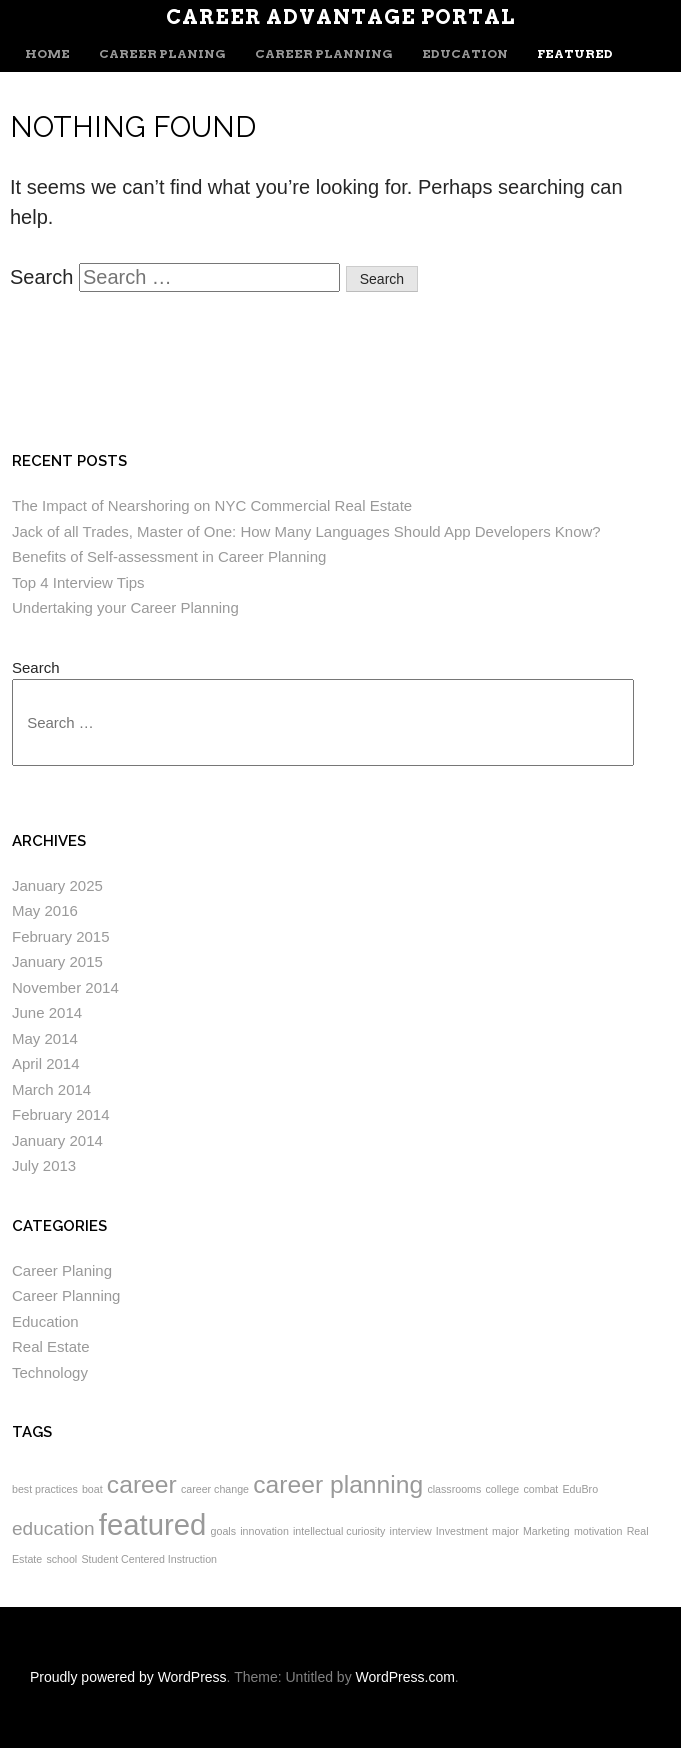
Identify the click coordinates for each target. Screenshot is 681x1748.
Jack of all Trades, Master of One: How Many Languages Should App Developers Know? (306, 531)
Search (41, 277)
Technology (50, 1372)
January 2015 (57, 961)
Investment (462, 1531)
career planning (338, 1484)
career (142, 1484)
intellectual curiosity (339, 1531)
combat (540, 1489)
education (53, 1528)
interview (411, 1531)
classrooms (454, 1489)
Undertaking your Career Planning (125, 607)
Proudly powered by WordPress (128, 1677)
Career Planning (324, 53)
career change (215, 1489)
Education (465, 53)
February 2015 (61, 936)
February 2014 (61, 1114)
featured (153, 1524)
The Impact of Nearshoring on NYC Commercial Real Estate (212, 505)
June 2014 (47, 1012)
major (505, 1531)
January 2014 (57, 1140)
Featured (575, 53)
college (502, 1489)
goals (223, 1531)
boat (92, 1489)
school (61, 1559)
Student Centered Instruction (149, 1559)
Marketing (546, 1531)
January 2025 (57, 885)
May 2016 (45, 910)
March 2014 (51, 1089)
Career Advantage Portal (340, 17)
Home (47, 53)
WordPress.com (405, 1677)
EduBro (581, 1489)
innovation (264, 1531)
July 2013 (44, 1165)
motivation (598, 1531)
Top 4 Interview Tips (78, 582)
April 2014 (46, 1063)
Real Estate (51, 1346)
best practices (45, 1489)
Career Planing (162, 53)
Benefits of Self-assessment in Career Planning (169, 556)
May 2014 (45, 1038)
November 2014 (65, 987)
